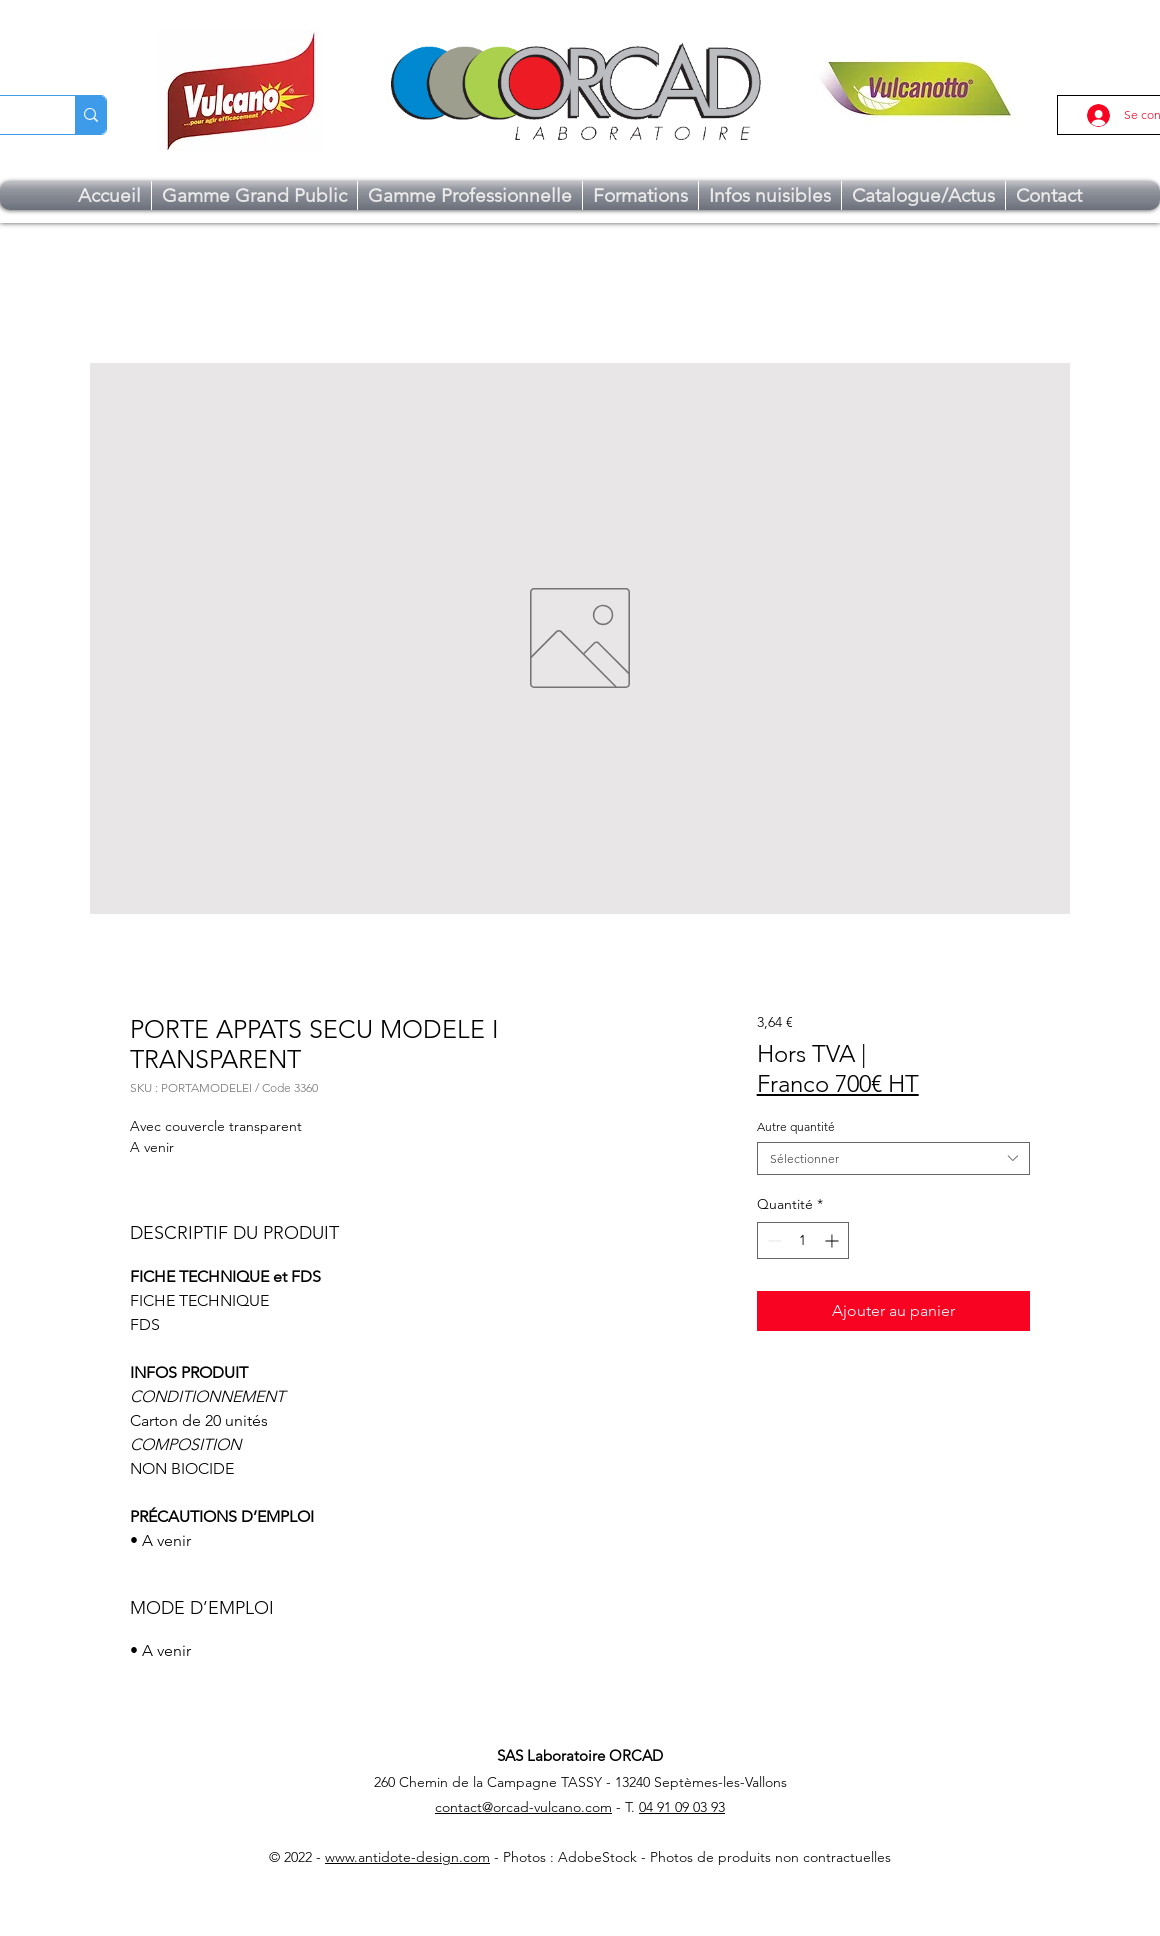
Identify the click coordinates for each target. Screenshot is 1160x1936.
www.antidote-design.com (407, 1857)
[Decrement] (772, 1240)
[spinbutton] (803, 1240)
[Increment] (833, 1240)
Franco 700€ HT (838, 1083)
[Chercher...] (90, 115)
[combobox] (893, 1158)
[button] (254, 195)
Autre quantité (796, 1126)
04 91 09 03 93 (682, 1807)
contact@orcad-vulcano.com (523, 1807)
